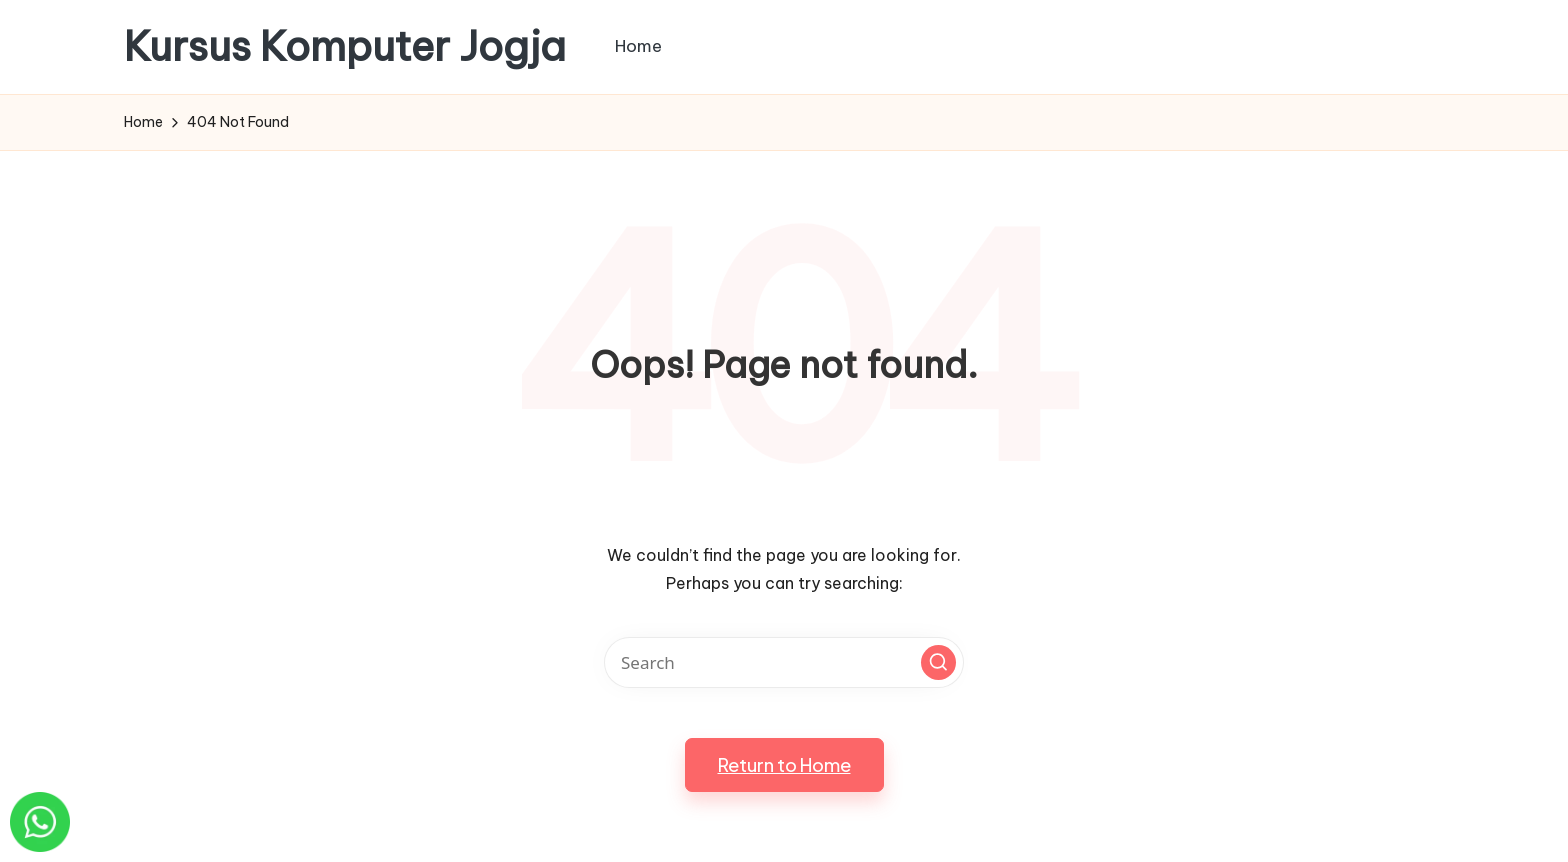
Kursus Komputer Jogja (345, 47)
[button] (938, 662)
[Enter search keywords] (784, 662)
